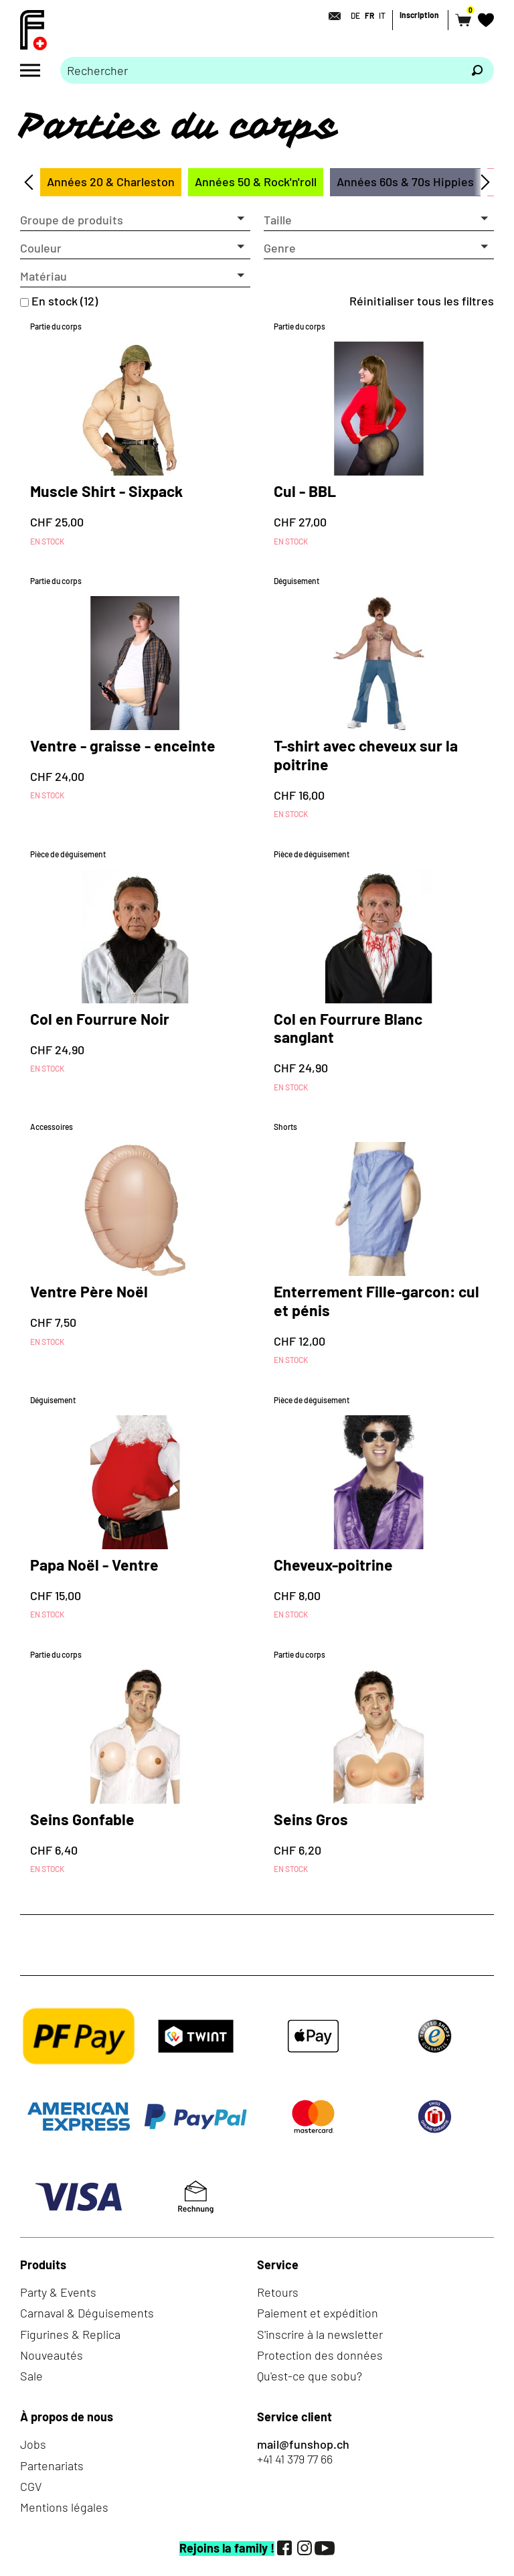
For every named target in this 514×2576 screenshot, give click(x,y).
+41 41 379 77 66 (295, 2459)
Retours (277, 2292)
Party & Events (58, 2292)
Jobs (33, 2444)
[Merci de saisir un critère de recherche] (260, 70)
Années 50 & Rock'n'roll (256, 181)
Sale (31, 2375)
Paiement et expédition (317, 2312)
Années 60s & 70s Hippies (405, 181)
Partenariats (52, 2465)
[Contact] (331, 16)
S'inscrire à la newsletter (320, 2334)
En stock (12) (64, 301)
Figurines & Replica (70, 2334)
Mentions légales (64, 2507)
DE (355, 15)
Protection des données (320, 2355)
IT (382, 15)
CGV (30, 2486)
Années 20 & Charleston (111, 181)
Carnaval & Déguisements (87, 2312)
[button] (135, 220)
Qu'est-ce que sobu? (309, 2375)
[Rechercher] (477, 70)
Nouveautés (51, 2355)
